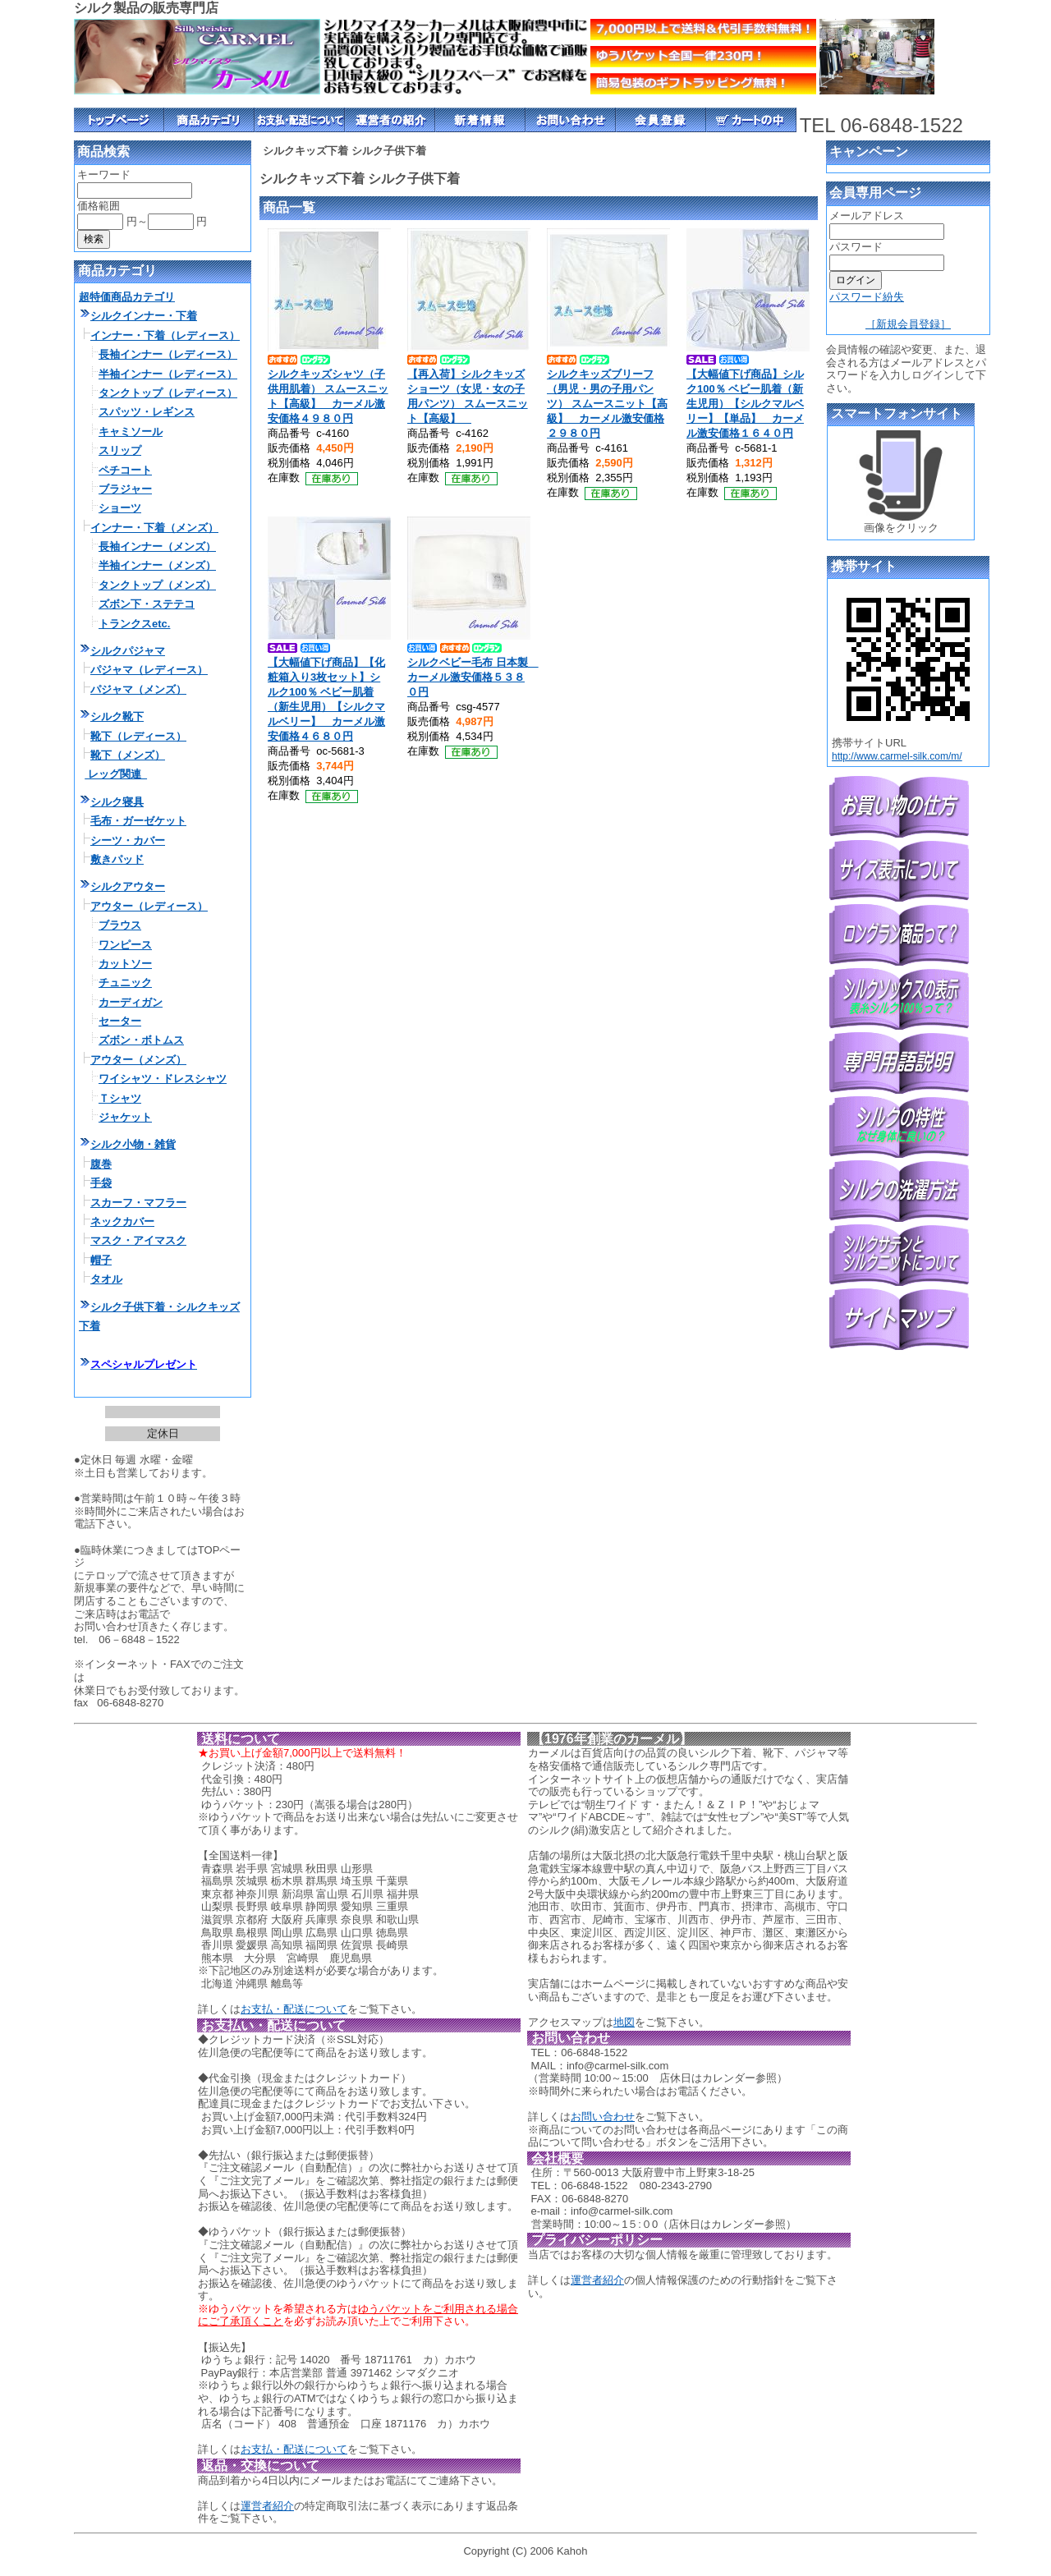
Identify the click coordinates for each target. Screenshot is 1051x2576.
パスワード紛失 (866, 297)
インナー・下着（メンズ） (154, 527)
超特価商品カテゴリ (127, 297)
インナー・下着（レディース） (165, 335)
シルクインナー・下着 (143, 316)
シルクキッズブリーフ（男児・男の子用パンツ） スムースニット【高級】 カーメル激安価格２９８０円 (607, 403)
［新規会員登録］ (908, 324)
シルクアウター (127, 886)
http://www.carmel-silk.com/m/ (897, 756)
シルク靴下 (117, 716)
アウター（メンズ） (138, 1060)
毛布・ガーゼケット (138, 821)
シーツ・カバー (127, 840)
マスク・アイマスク (138, 1240)
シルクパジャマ (127, 651)
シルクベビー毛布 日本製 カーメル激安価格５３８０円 (473, 677)
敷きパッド (117, 859)
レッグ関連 (116, 774)
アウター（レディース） (149, 906)
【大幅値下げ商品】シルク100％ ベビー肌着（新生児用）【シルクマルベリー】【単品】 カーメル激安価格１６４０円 (745, 403)
